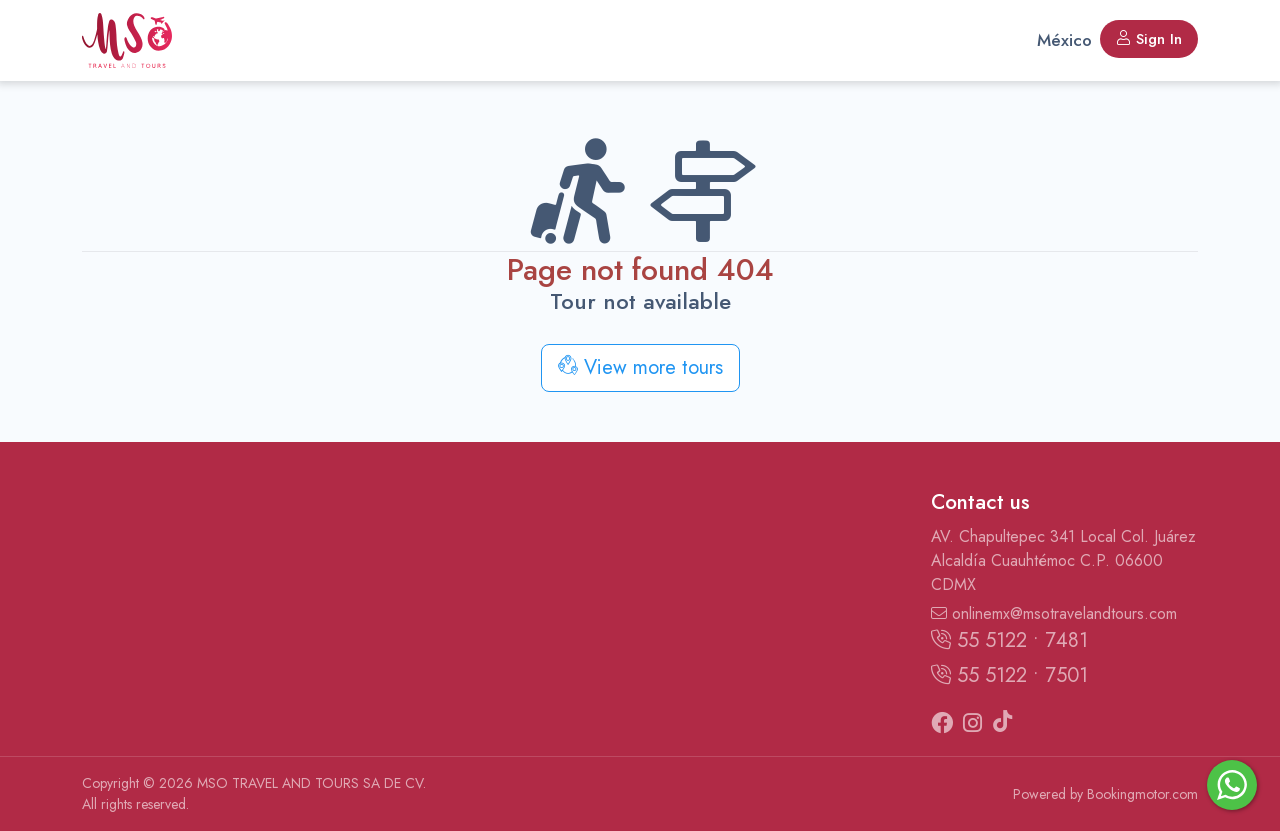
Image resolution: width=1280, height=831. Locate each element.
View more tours (640, 367)
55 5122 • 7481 (1009, 640)
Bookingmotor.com (1142, 794)
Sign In (1149, 39)
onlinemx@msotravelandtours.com (1054, 613)
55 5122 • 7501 (1009, 675)
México (1064, 40)
